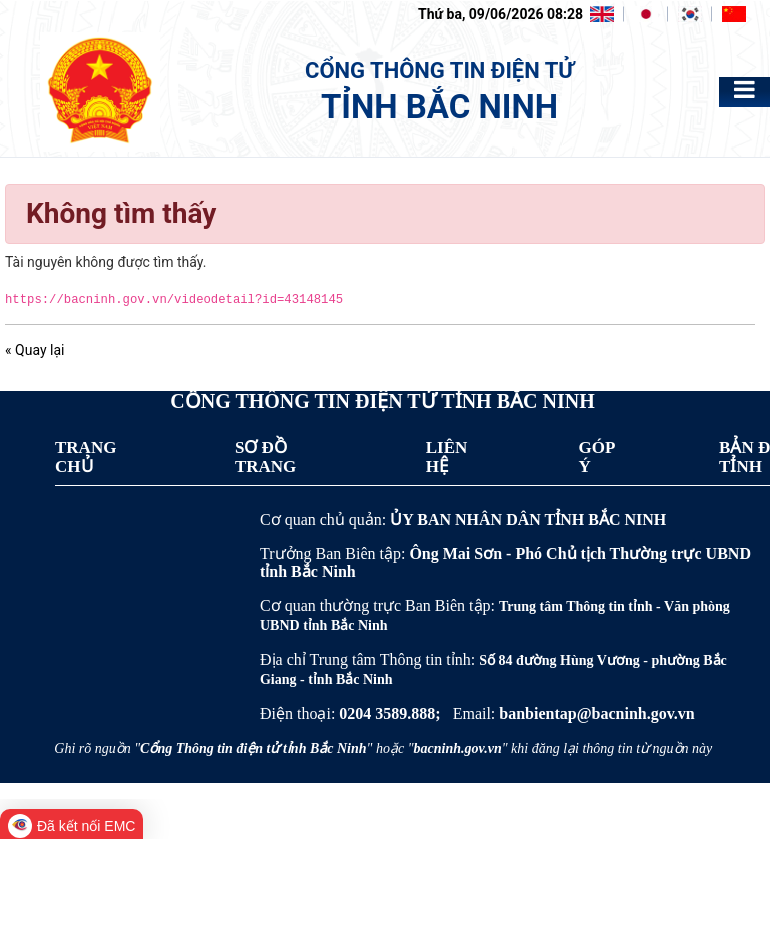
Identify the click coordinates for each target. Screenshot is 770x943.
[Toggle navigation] (744, 89)
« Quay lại (34, 350)
